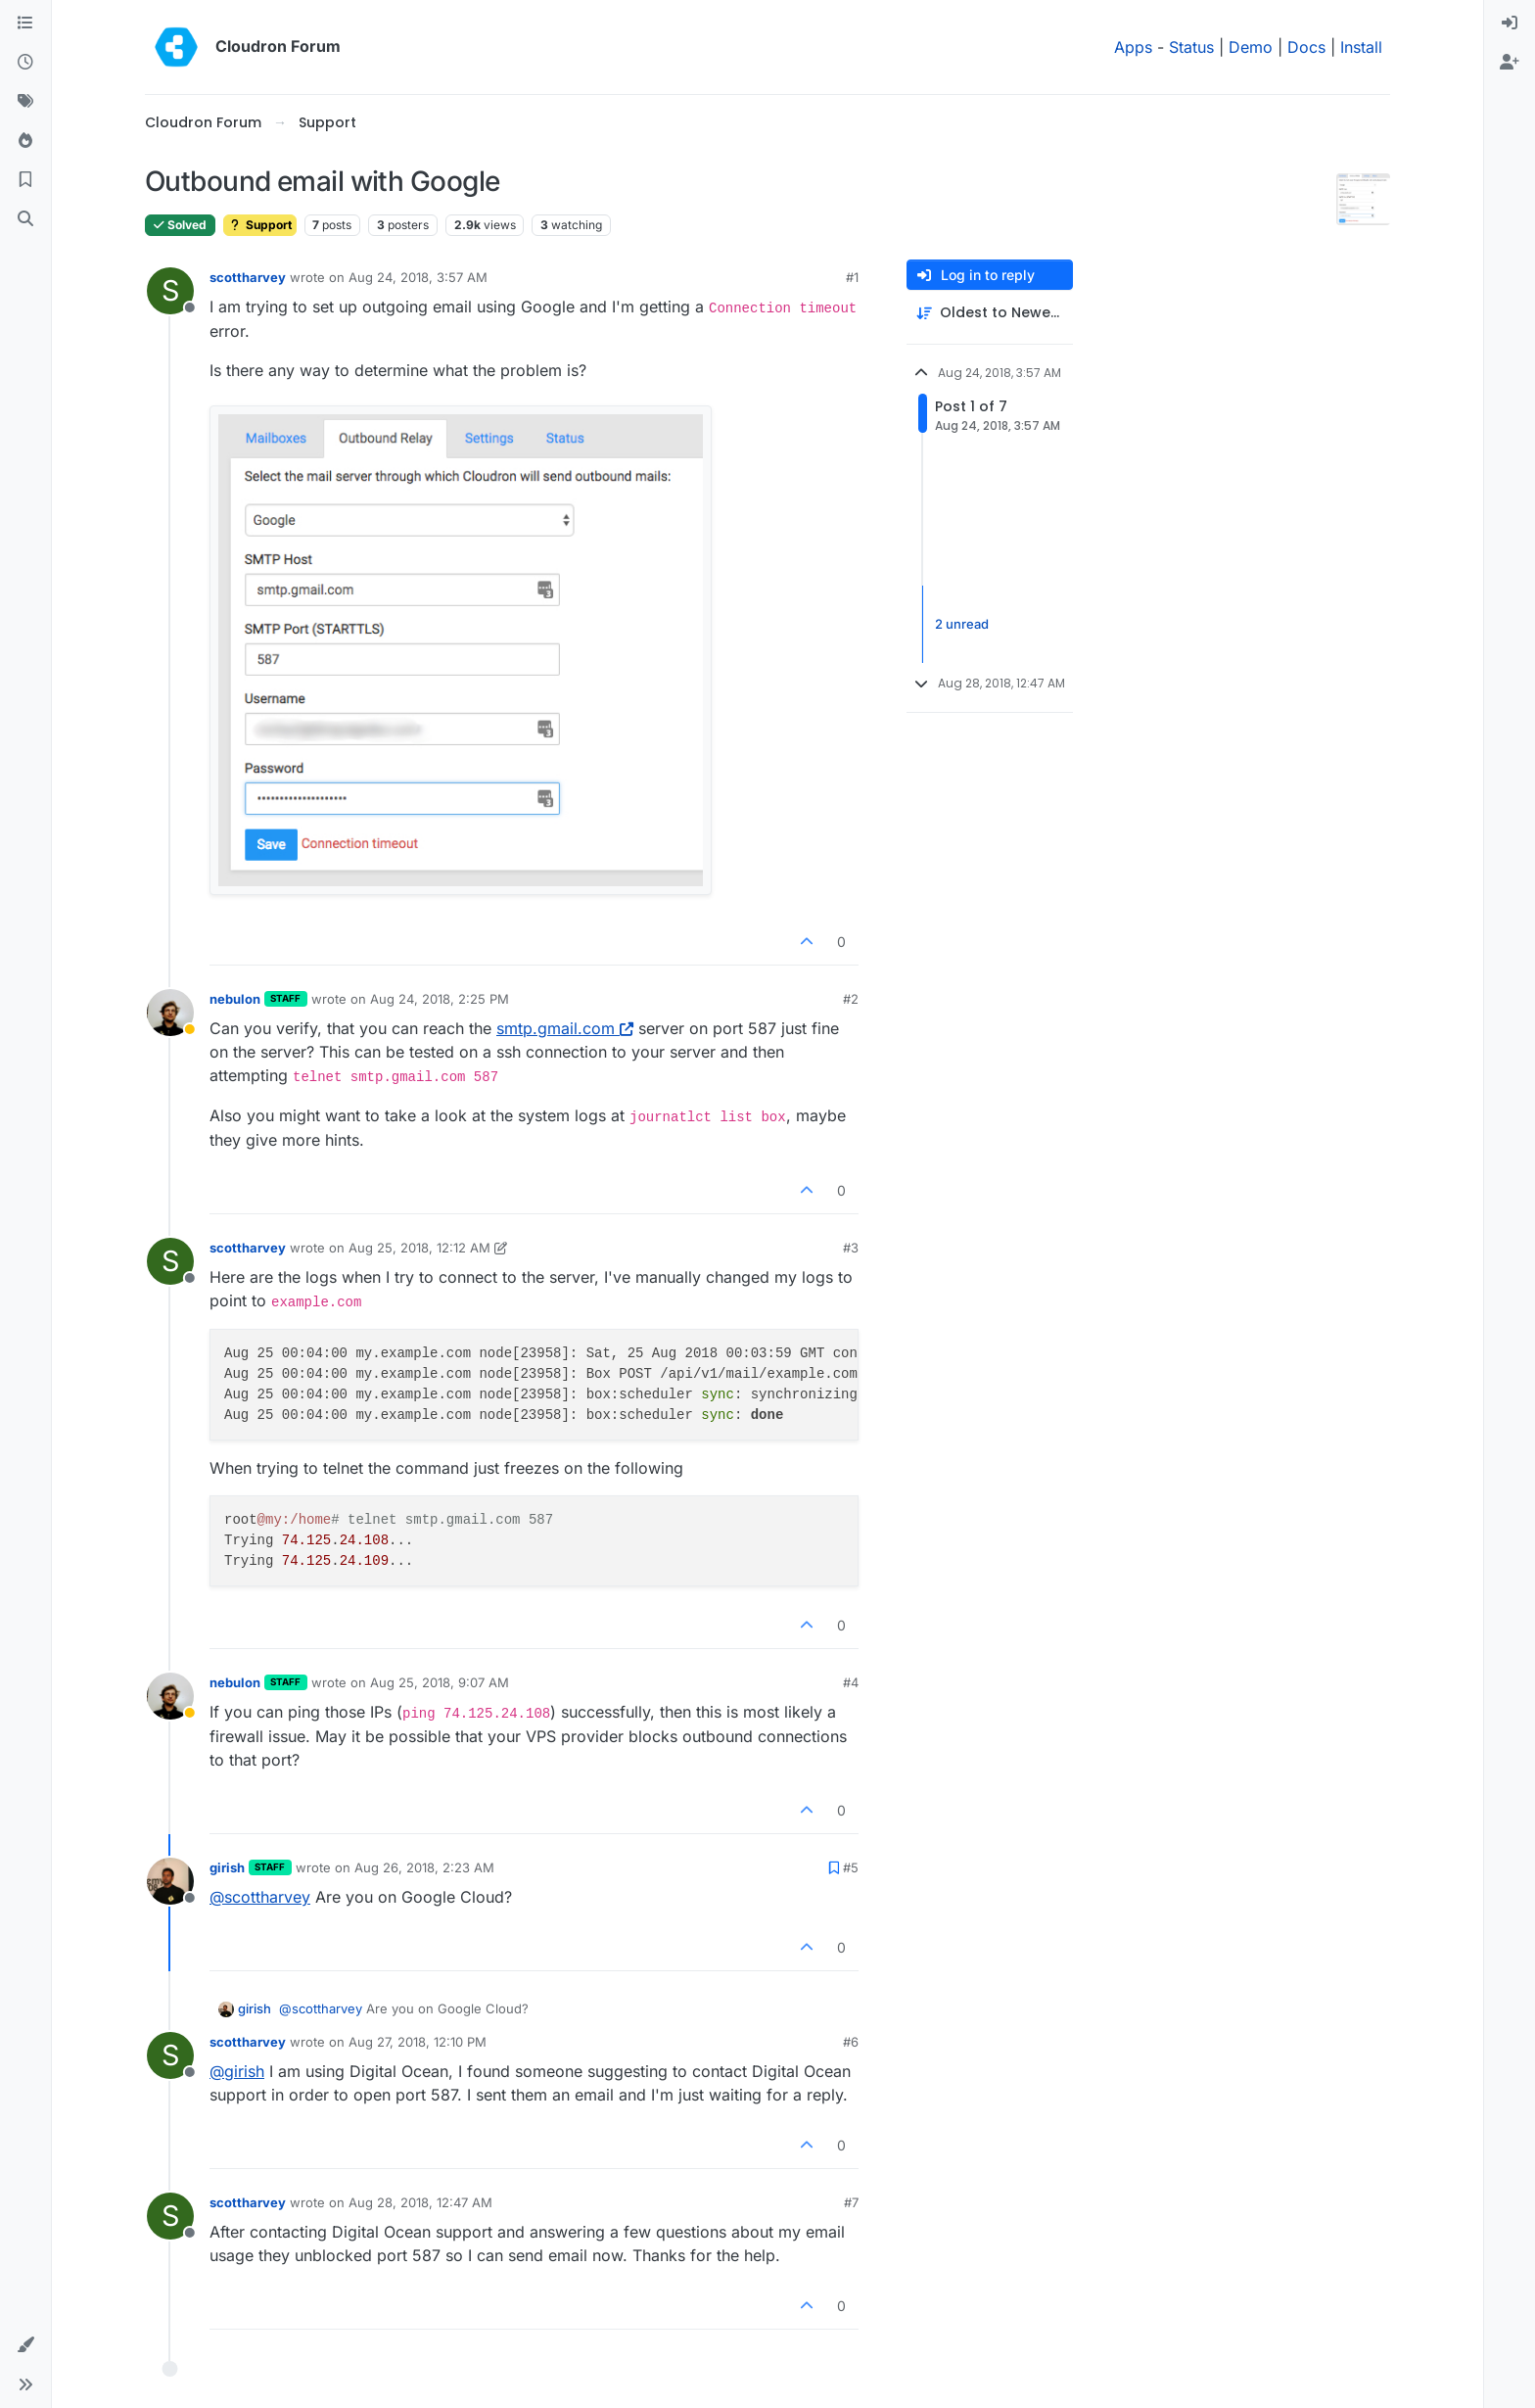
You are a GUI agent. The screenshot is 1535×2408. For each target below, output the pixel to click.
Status (1191, 47)
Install (1361, 47)
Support (260, 224)
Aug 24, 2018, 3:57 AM (418, 277)
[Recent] (25, 62)
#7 (851, 2202)
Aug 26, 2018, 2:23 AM (424, 1867)
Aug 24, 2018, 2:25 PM (439, 999)
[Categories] (25, 23)
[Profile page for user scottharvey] (170, 290)
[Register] (1509, 62)
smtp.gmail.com (564, 1028)
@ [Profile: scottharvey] (259, 1897)
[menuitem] (1509, 23)
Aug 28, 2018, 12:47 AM (420, 2202)
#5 (851, 1867)
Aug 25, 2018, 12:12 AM (419, 1247)
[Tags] (25, 102)
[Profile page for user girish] (170, 1881)
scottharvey (247, 277)
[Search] (25, 219)
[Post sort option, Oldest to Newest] (990, 313)
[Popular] (25, 141)
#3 (851, 1247)
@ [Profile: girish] (236, 2071)
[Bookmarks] (25, 180)
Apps (1133, 47)
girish (227, 1867)
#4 (851, 1682)
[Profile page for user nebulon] (170, 1012)
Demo (1251, 47)
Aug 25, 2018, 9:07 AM (439, 1682)
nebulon (234, 999)
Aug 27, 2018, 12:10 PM (418, 2042)
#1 (852, 277)
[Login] (1509, 23)
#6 (851, 2042)
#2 (851, 999)
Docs (1306, 47)
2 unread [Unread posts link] (962, 624)
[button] (25, 2345)
